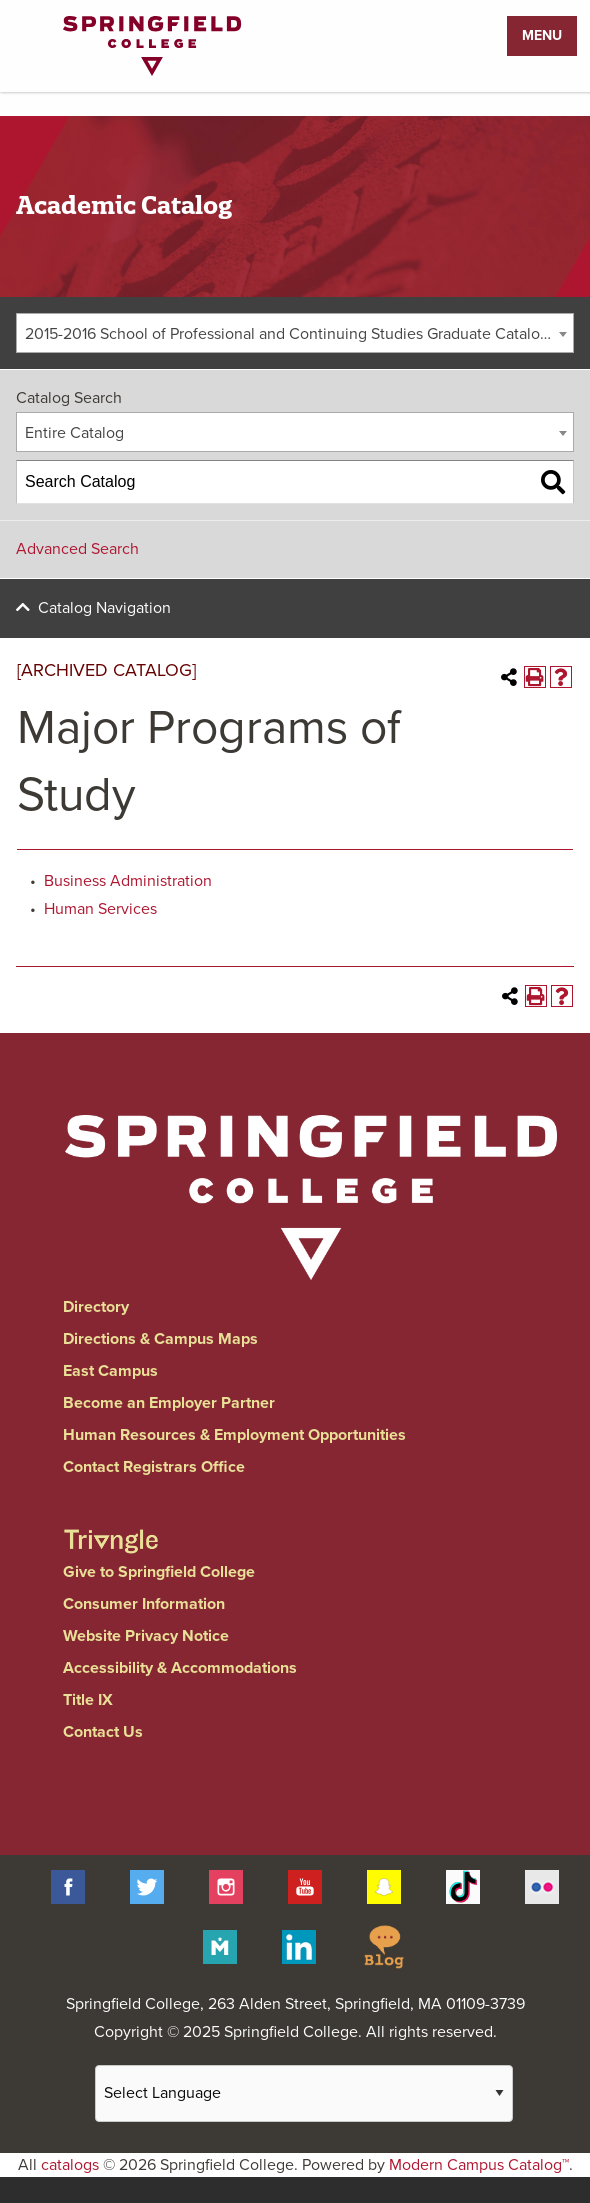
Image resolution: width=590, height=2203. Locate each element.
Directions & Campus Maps (160, 1339)
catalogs (70, 2165)
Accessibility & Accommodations (180, 1668)
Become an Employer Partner (169, 1403)
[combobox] (295, 333)
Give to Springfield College (159, 1572)
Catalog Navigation (104, 608)
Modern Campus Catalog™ (479, 2165)
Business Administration (128, 881)
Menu (542, 35)
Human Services (100, 909)
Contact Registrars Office (154, 1467)
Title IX (88, 1700)
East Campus (110, 1371)
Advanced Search (77, 549)
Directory (96, 1307)
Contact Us (103, 1732)
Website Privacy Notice (146, 1636)
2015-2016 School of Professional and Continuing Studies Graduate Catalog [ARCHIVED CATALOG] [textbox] (299, 334)
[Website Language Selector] (304, 2093)
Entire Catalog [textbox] (74, 433)
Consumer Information (144, 1604)
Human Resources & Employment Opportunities (234, 1435)
